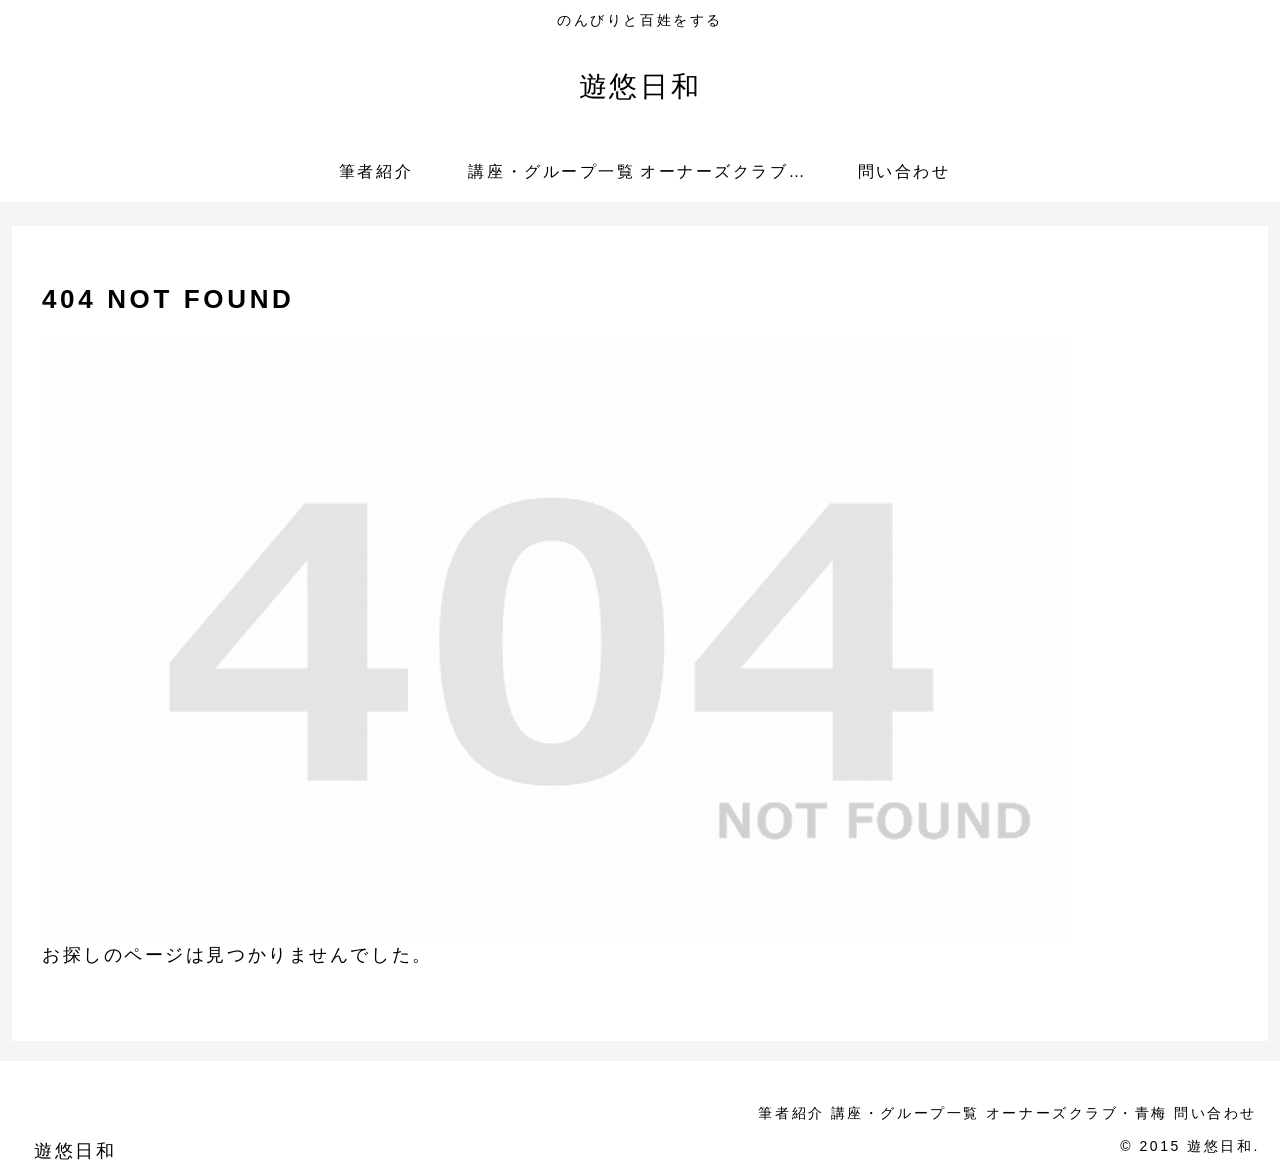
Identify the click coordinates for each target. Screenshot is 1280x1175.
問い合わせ (1208, 1113)
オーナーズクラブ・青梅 (1056, 1113)
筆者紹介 (743, 1113)
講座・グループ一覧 (870, 1113)
